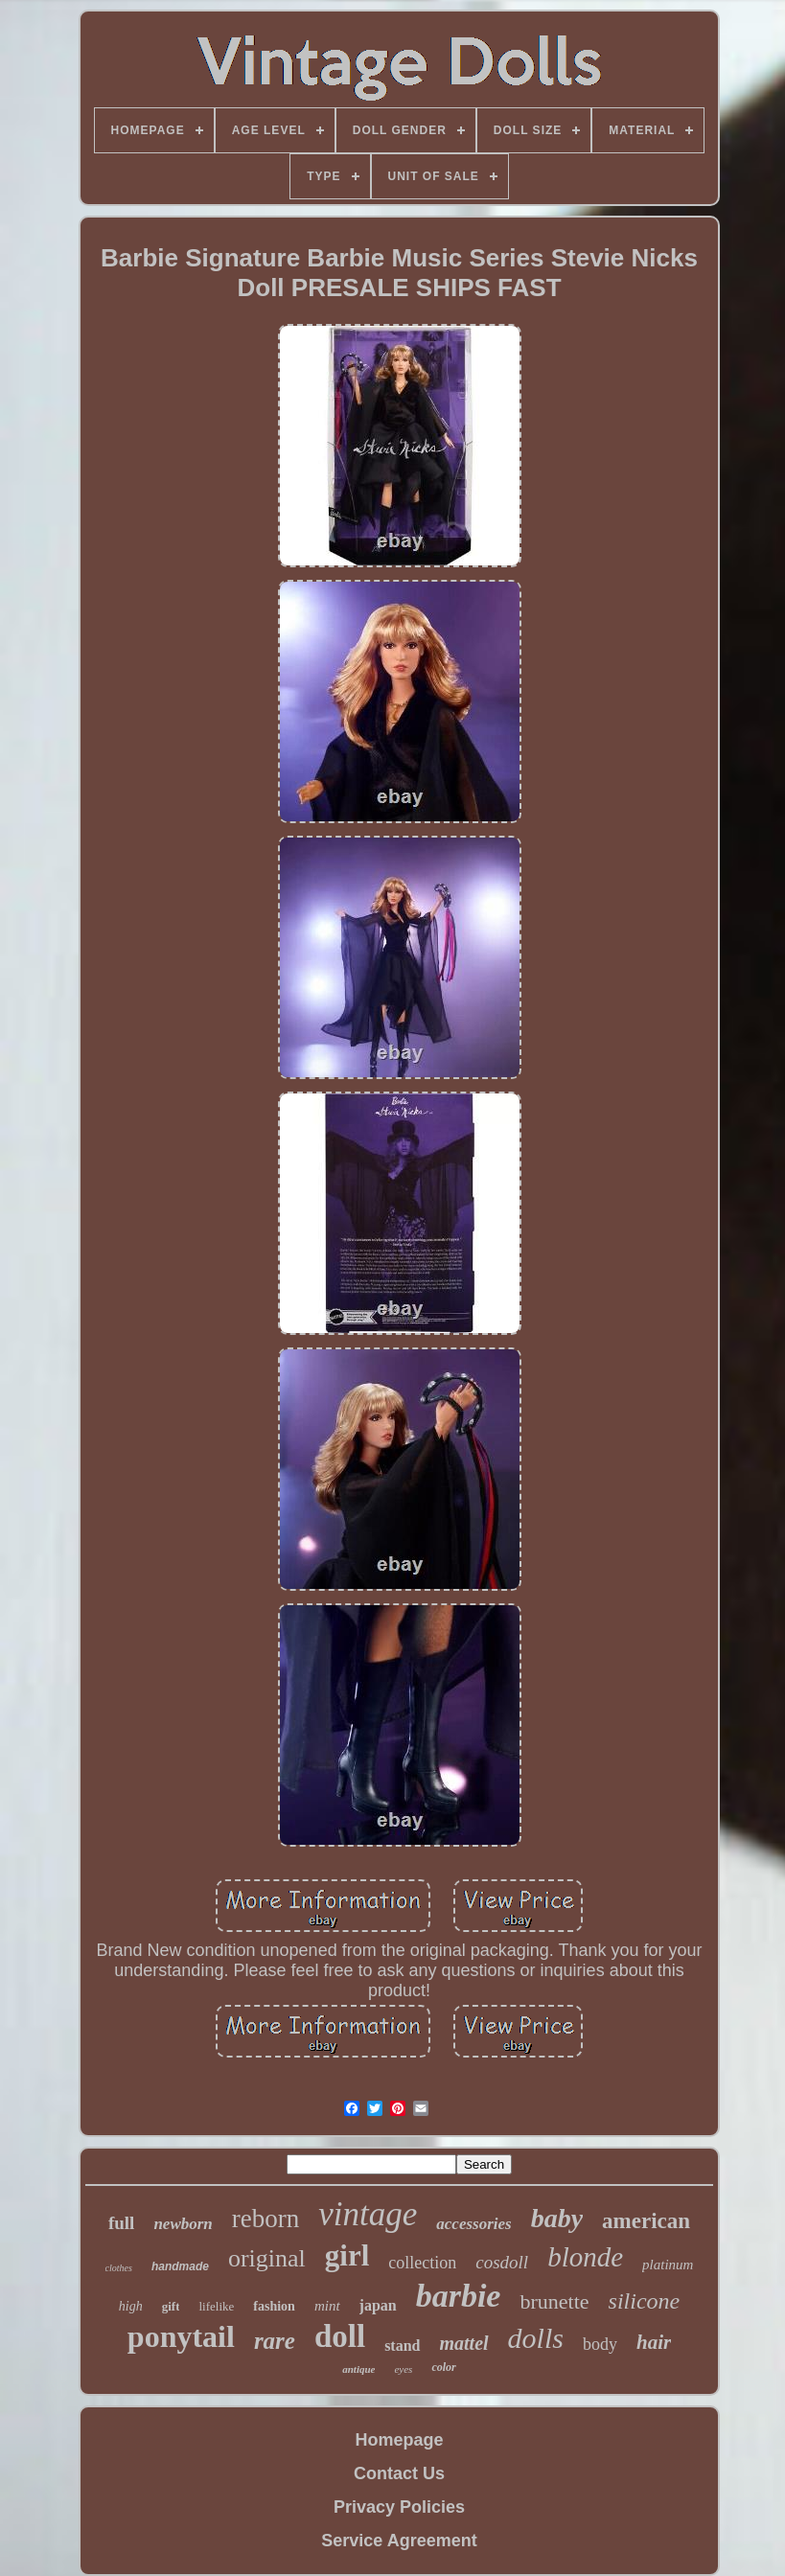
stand (402, 2345)
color (443, 2367)
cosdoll (501, 2262)
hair (653, 2342)
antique (358, 2369)
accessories (473, 2224)
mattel (464, 2343)
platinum (667, 2264)
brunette (554, 2301)
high (131, 2306)
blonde (585, 2257)
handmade (180, 2266)
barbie (458, 2295)
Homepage (399, 2440)
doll (339, 2336)
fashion (274, 2306)
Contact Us (399, 2473)
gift (171, 2306)
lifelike (216, 2306)
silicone (645, 2300)
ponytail (181, 2336)
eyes (403, 2369)
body (600, 2344)
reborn (265, 2218)
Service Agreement (398, 2540)
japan (378, 2305)
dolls (536, 2338)
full (121, 2223)
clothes (118, 2268)
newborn (182, 2224)
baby (557, 2218)
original (267, 2258)
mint (327, 2305)
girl (347, 2255)
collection (422, 2262)
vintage (367, 2214)
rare (274, 2341)
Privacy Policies (399, 2507)
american (646, 2221)
